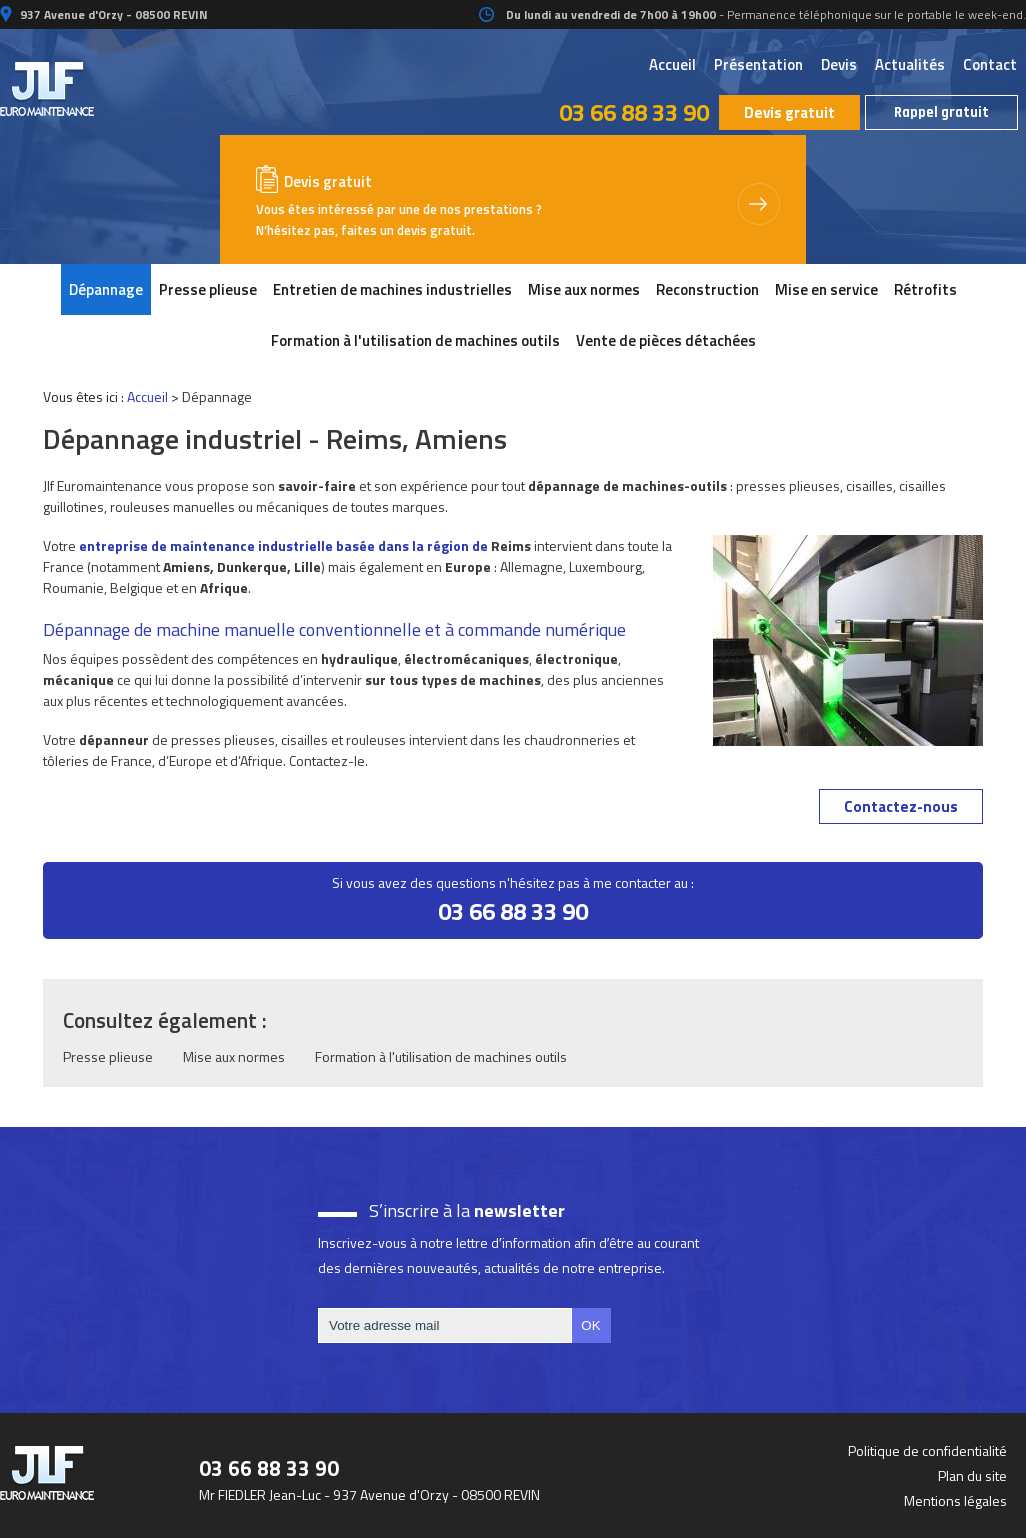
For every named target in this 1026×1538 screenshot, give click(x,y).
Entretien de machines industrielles (392, 289)
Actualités (910, 64)
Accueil (672, 64)
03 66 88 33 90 (634, 112)
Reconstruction (707, 289)
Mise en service (826, 289)
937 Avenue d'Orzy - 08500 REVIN (112, 14)
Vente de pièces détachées (666, 340)
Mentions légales (955, 1500)
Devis (839, 64)
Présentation (758, 64)
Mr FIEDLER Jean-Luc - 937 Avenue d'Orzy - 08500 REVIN (369, 1494)
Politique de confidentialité (927, 1450)
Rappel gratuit (941, 112)
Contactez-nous (901, 806)
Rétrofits (925, 289)
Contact (990, 64)
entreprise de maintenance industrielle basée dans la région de (283, 545)
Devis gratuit (789, 112)
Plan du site (972, 1475)
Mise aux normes (584, 289)
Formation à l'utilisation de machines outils (415, 340)
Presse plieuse (208, 289)
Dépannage (106, 289)
